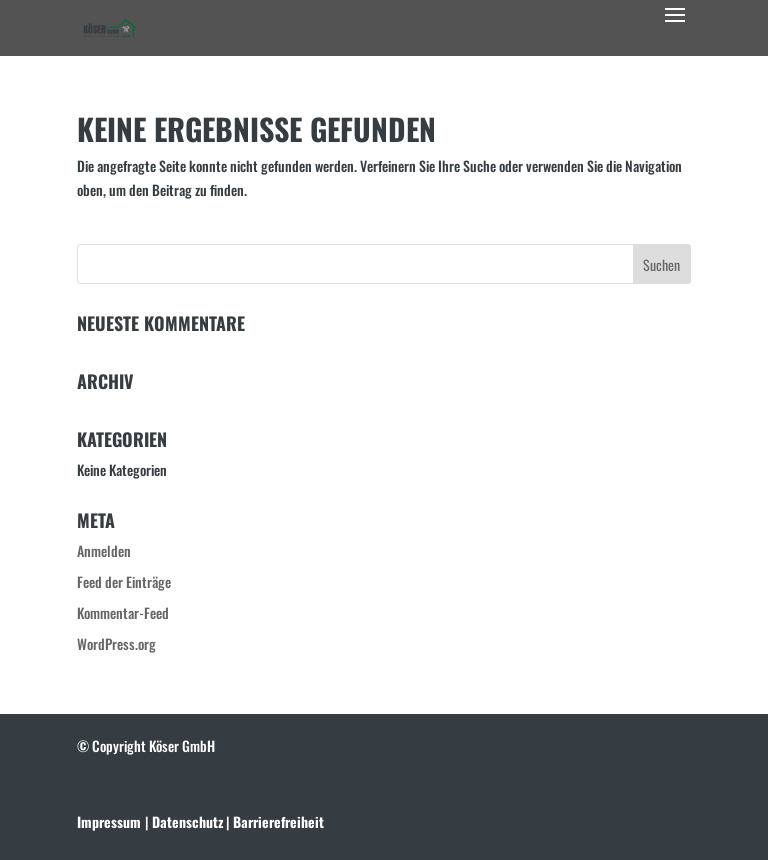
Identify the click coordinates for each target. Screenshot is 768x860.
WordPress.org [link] (116, 643)
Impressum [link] (109, 821)
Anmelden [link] (104, 550)
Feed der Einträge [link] (124, 581)
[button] (675, 28)
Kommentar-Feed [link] (123, 612)
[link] (110, 25)
